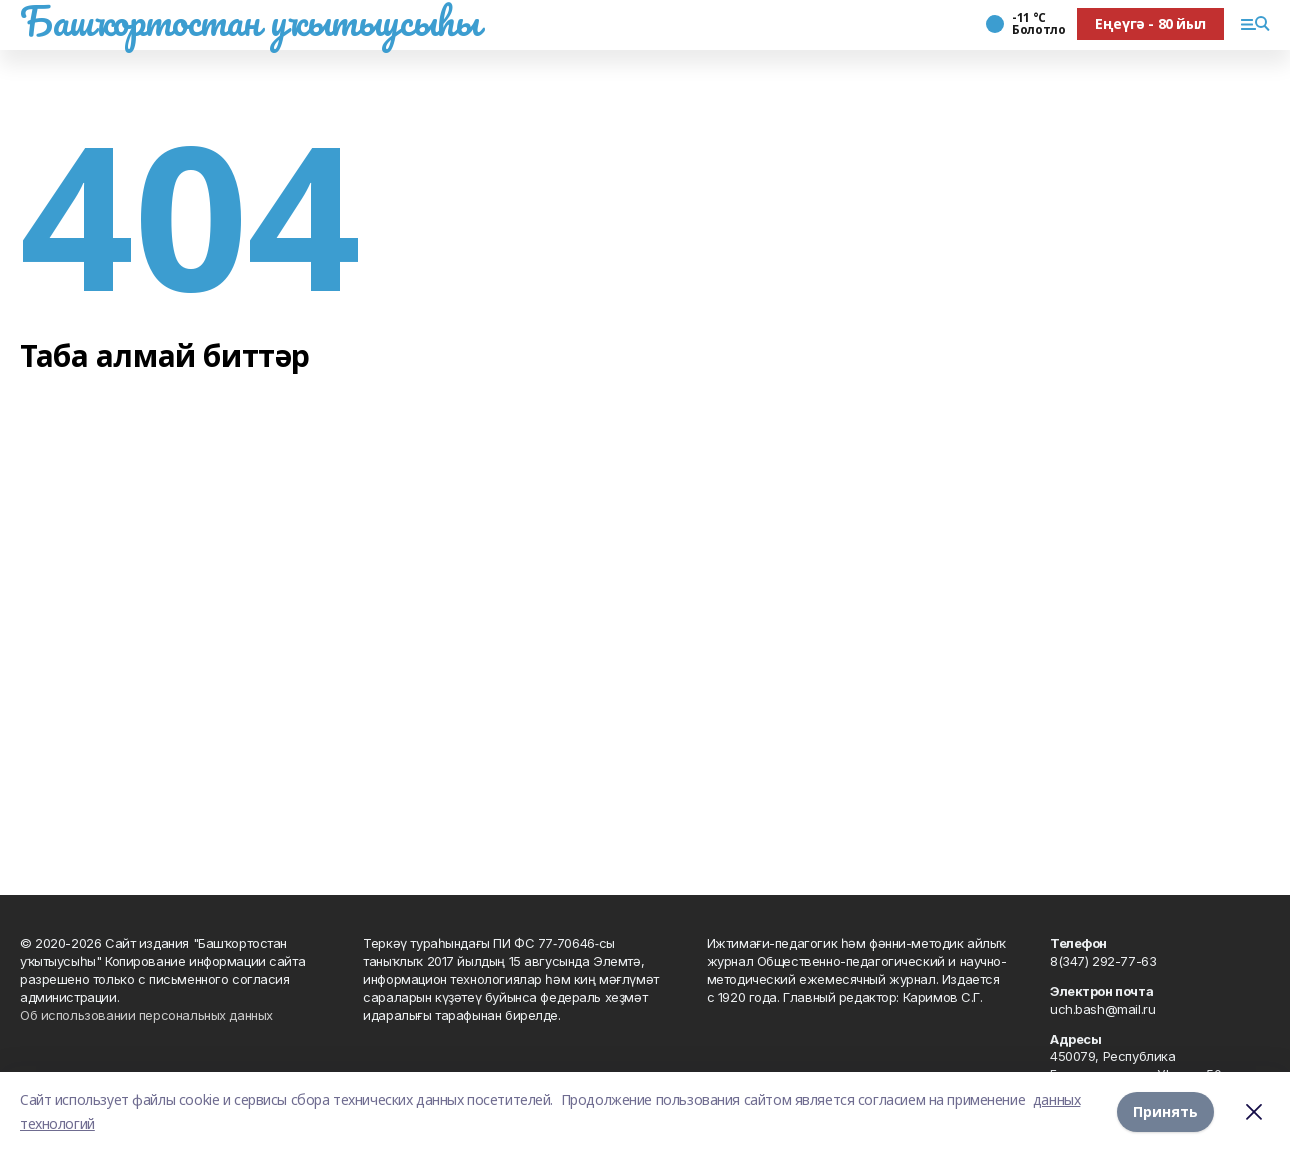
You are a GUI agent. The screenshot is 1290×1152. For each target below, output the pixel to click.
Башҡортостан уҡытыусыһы (249, 21)
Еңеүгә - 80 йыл (1150, 23)
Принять (1165, 1111)
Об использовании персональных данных (146, 1015)
